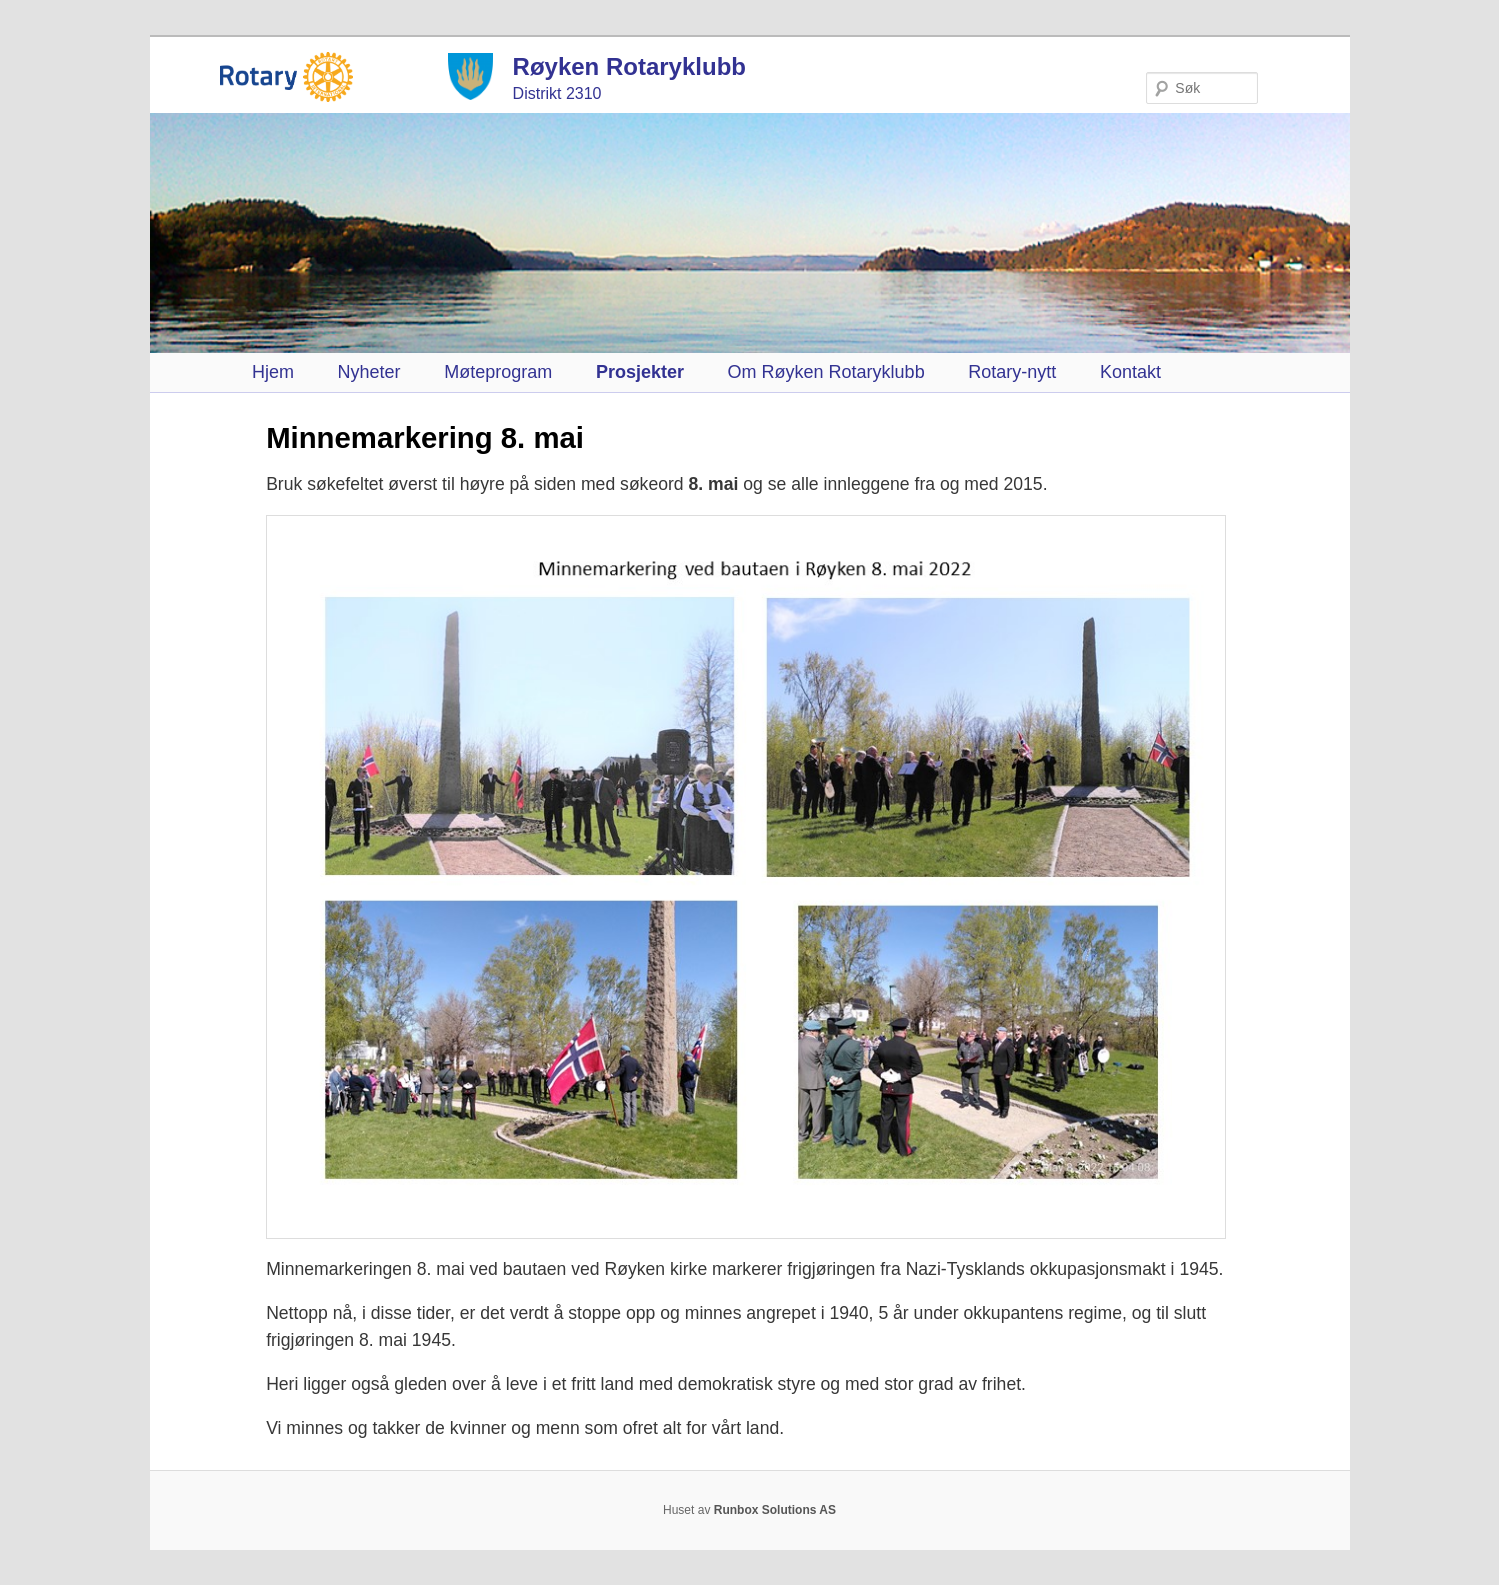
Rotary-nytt (1012, 372)
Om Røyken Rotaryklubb (826, 372)
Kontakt (1130, 372)
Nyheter (369, 372)
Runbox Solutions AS (775, 1510)
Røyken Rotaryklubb (629, 66)
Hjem (273, 372)
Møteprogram (498, 372)
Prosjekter (640, 372)
